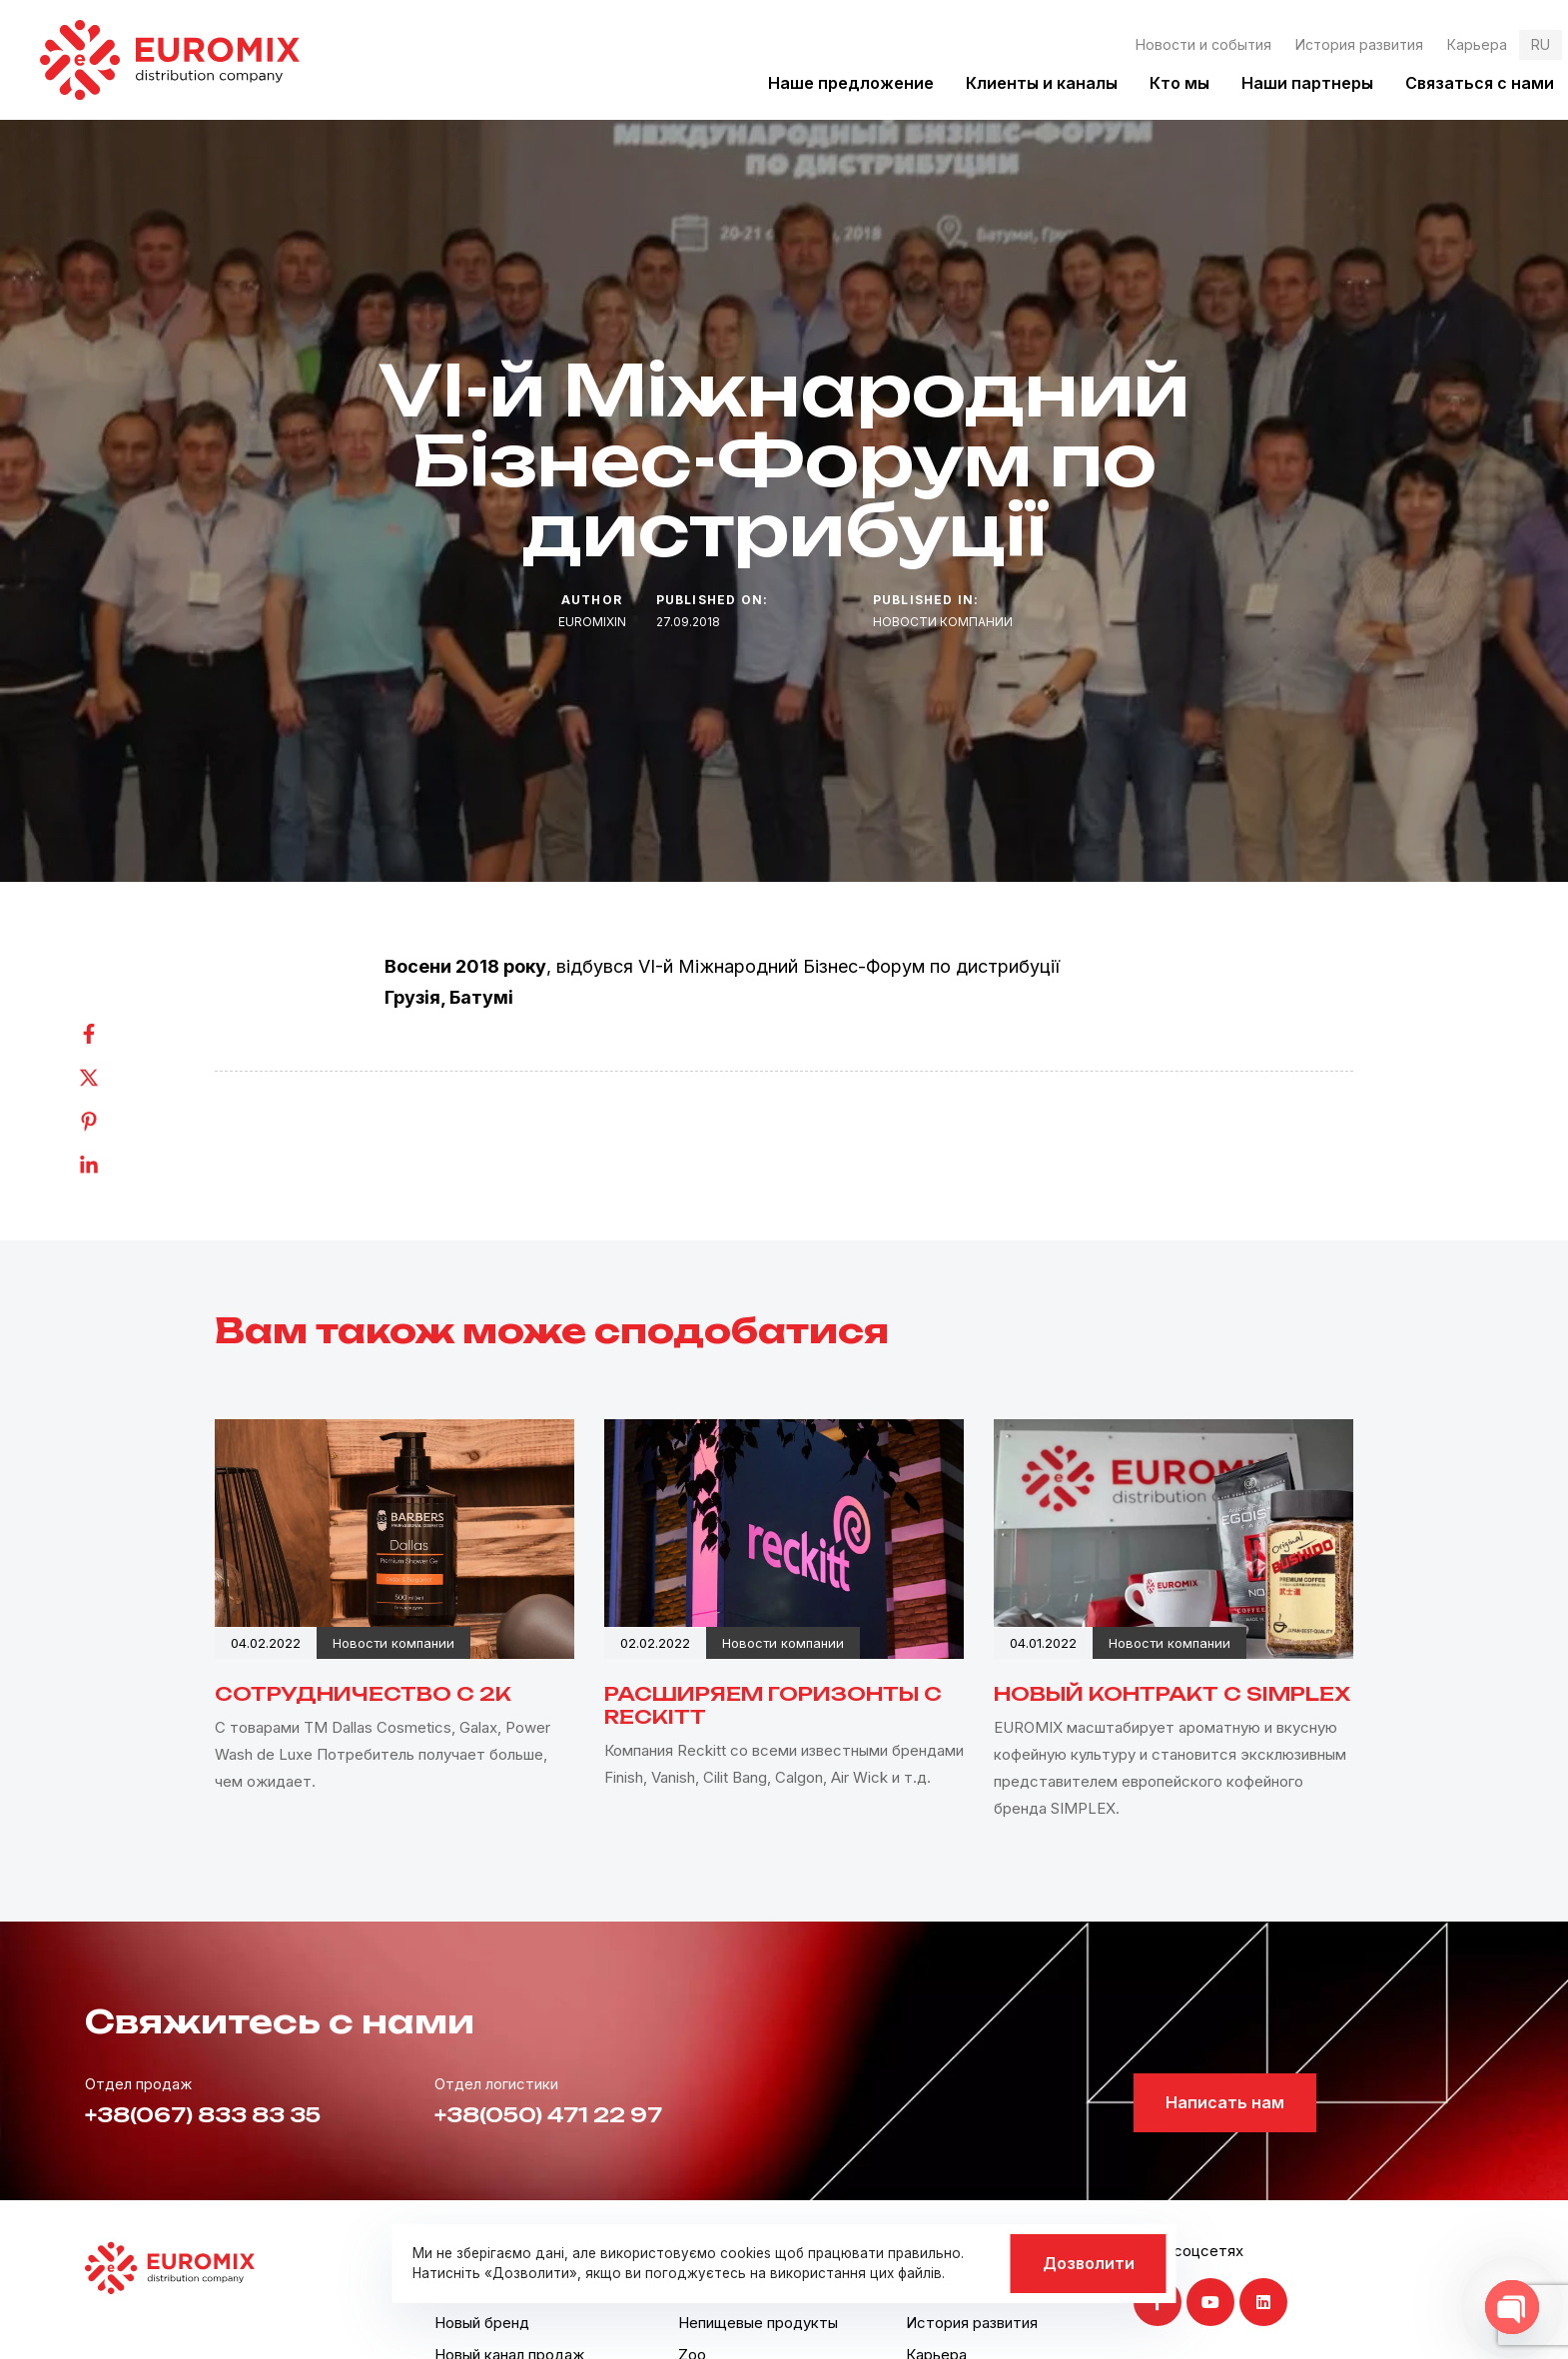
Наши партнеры (1307, 83)
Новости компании (943, 621)
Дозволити (1089, 2263)
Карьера (1477, 44)
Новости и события (1203, 44)
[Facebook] (109, 1034)
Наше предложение (851, 83)
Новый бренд (481, 2322)
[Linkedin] (109, 1166)
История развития (1359, 44)
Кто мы (1179, 83)
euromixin (592, 621)
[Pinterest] (109, 1122)
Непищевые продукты (758, 2322)
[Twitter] (109, 1078)
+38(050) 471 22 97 (548, 2114)
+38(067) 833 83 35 (203, 2114)
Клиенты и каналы (1042, 83)
